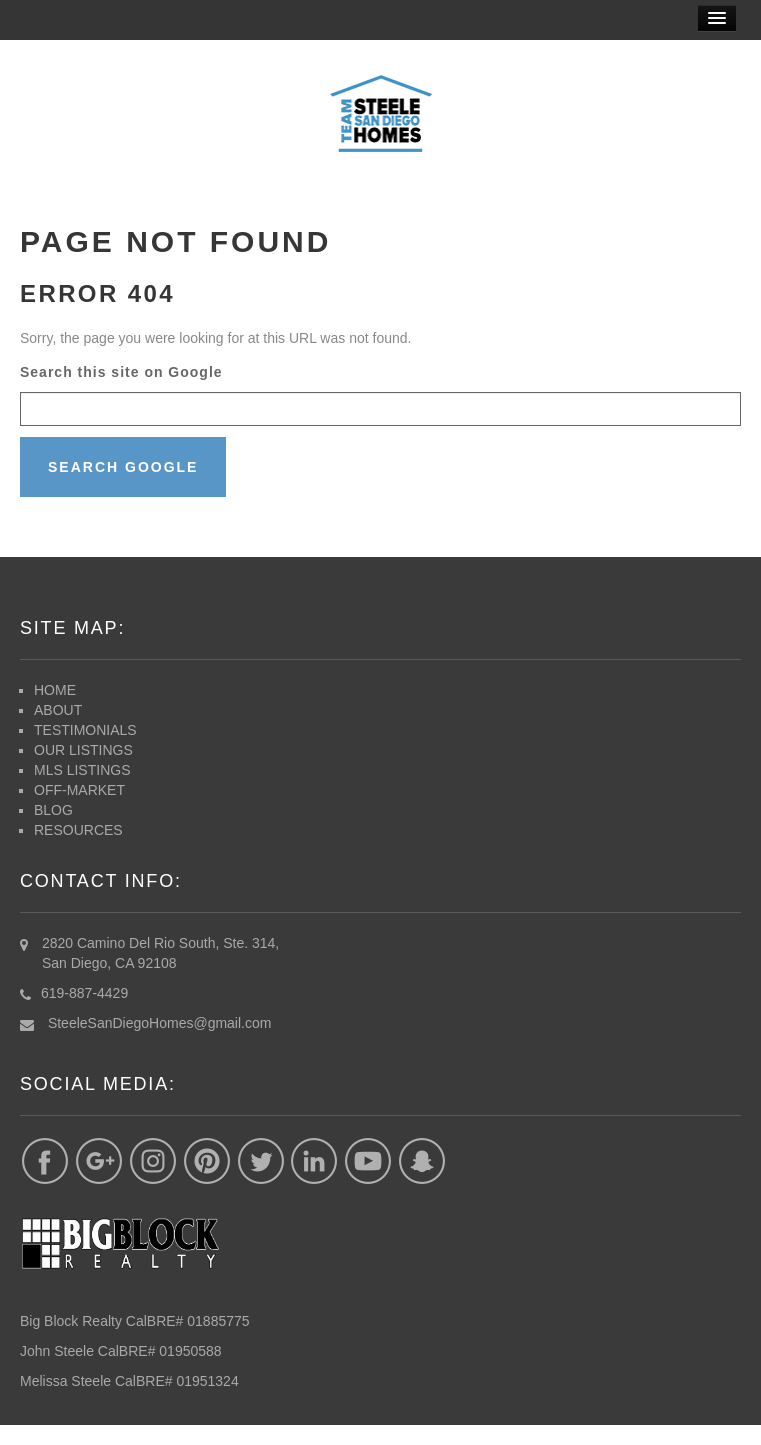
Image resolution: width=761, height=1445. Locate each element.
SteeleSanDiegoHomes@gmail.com (160, 1023)
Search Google (123, 467)
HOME (55, 690)
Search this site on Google (121, 372)
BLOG (53, 810)
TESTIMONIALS (85, 730)
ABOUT (58, 710)
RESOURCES (78, 830)
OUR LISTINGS (83, 750)
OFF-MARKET (81, 790)
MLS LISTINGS (82, 770)
